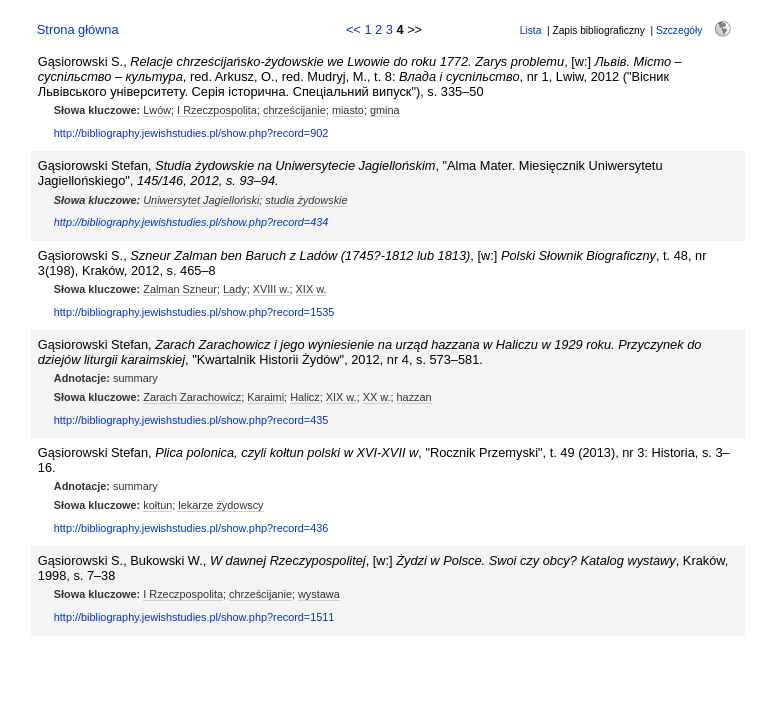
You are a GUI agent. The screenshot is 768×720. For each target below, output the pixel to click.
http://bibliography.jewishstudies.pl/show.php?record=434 (191, 222)
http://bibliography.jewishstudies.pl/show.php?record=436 (191, 528)
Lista (531, 30)
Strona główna (78, 29)
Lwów (157, 110)
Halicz (305, 397)
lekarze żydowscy (220, 505)
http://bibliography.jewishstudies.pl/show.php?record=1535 (194, 312)
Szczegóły (679, 30)
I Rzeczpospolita (217, 110)
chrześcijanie (294, 110)
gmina (385, 110)
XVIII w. (271, 289)
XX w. (377, 397)
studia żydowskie (306, 200)
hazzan (414, 397)
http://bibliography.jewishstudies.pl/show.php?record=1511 (194, 617)
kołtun (157, 505)
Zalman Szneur (180, 289)
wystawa (319, 594)
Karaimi (265, 397)
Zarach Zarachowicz (192, 397)
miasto (348, 110)
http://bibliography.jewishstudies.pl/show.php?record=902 (191, 133)
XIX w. (311, 289)
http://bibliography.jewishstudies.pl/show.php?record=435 (191, 420)
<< (353, 29)
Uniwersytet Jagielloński (201, 200)
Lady (235, 289)
